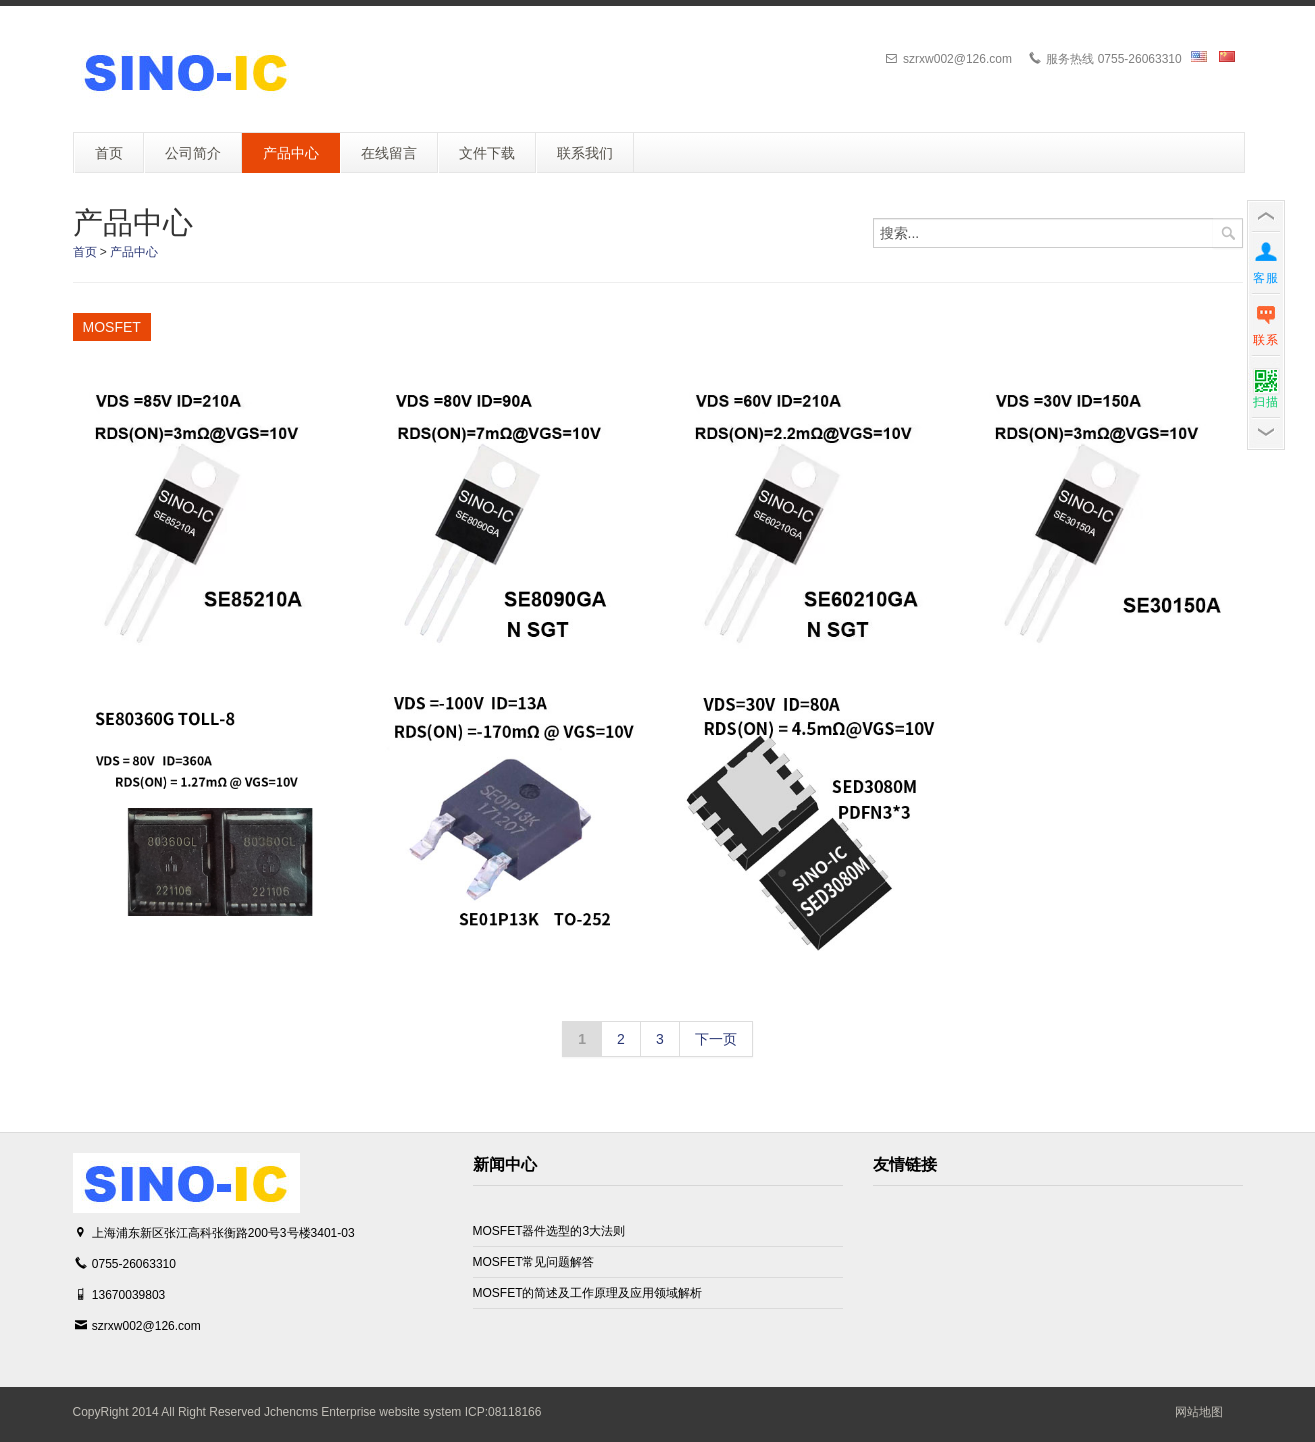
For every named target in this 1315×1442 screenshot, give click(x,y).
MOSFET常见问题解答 (534, 1262)
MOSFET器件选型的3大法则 (549, 1231)
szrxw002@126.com (146, 1326)
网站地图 (1199, 1412)
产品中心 (134, 252)
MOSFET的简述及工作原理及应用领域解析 (588, 1293)
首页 (85, 252)
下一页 (716, 1039)
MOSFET (112, 327)
